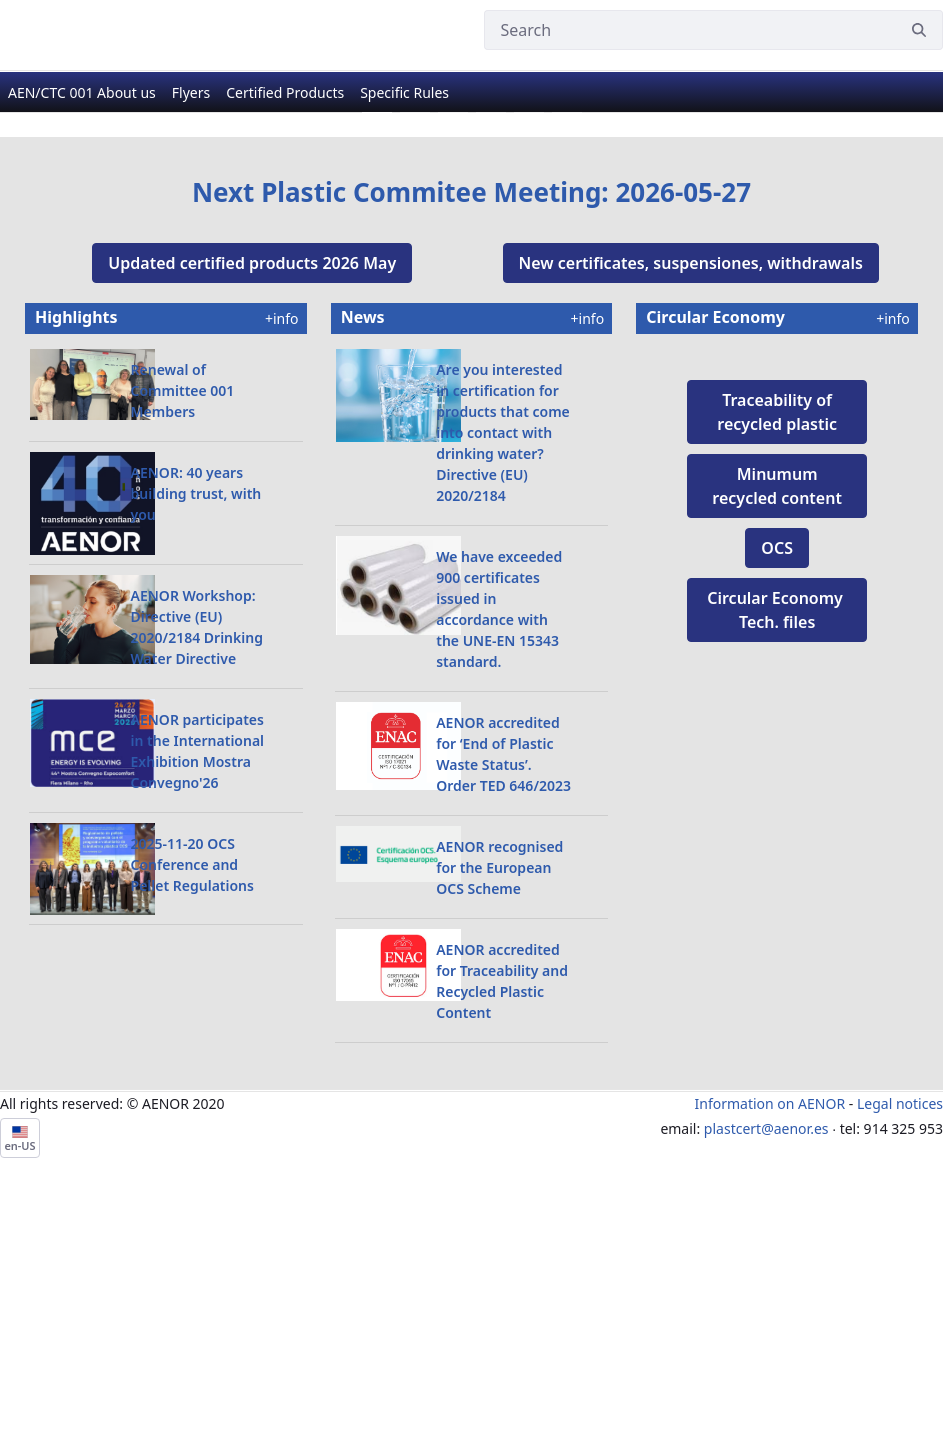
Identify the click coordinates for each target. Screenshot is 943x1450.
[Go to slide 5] (529, 352)
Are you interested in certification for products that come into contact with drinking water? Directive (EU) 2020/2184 (503, 671)
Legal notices (900, 1342)
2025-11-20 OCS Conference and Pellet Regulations (192, 1103)
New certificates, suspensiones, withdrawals (691, 502)
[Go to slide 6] (567, 352)
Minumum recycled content (777, 819)
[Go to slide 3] (453, 352)
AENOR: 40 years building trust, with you (196, 732)
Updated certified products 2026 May (252, 502)
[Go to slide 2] (415, 352)
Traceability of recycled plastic (777, 745)
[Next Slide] (878, 253)
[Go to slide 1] (377, 352)
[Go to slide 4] (491, 352)
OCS (777, 881)
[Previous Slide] (65, 253)
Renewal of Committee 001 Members (183, 629)
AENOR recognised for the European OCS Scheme (499, 1106)
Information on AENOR (770, 1342)
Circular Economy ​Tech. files (777, 943)
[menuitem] (82, 110)
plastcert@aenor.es (766, 1367)
